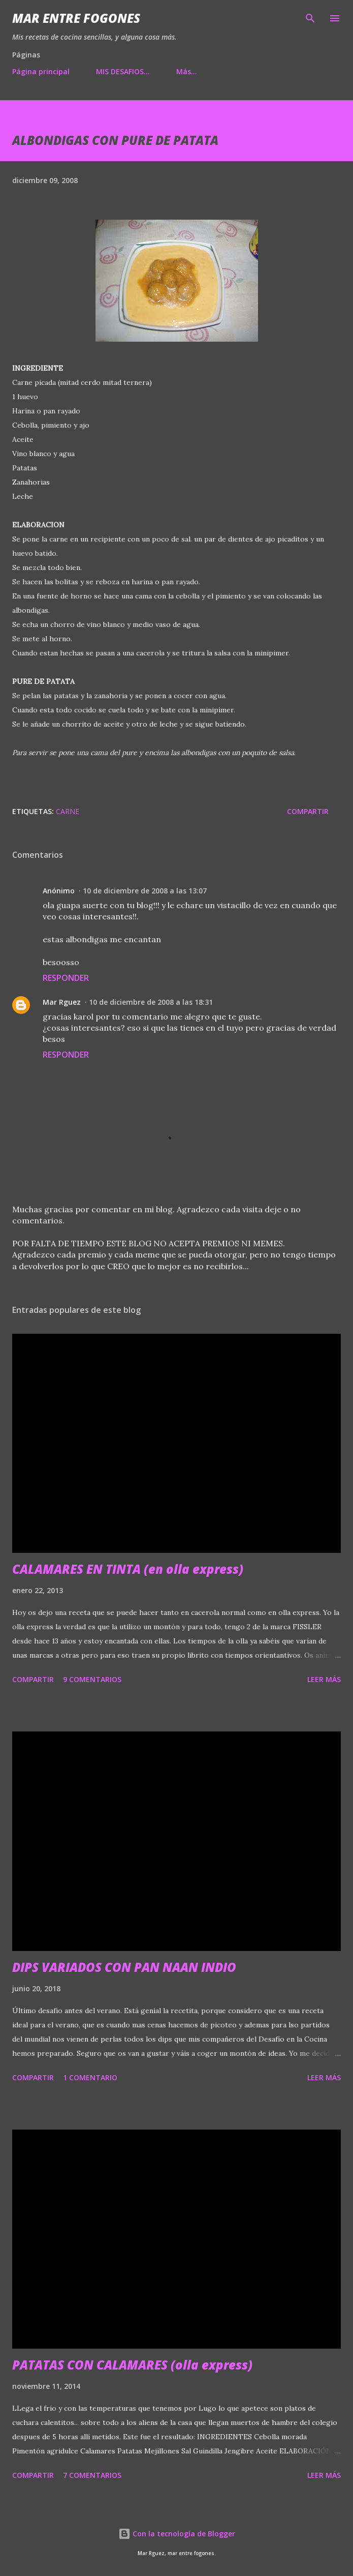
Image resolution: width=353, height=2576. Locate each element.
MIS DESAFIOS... (123, 71)
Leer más (324, 1679)
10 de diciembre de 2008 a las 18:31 (151, 1002)
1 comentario (90, 2077)
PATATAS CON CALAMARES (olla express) (132, 2364)
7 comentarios (92, 2475)
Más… (186, 71)
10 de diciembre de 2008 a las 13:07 (145, 890)
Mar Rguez (62, 1002)
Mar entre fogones (76, 18)
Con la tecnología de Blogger (176, 2533)
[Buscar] (310, 18)
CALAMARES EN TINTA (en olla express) (127, 1569)
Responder (66, 977)
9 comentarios (92, 1679)
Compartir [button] (308, 811)
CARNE (67, 811)
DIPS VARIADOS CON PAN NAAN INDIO (124, 1967)
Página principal (41, 71)
